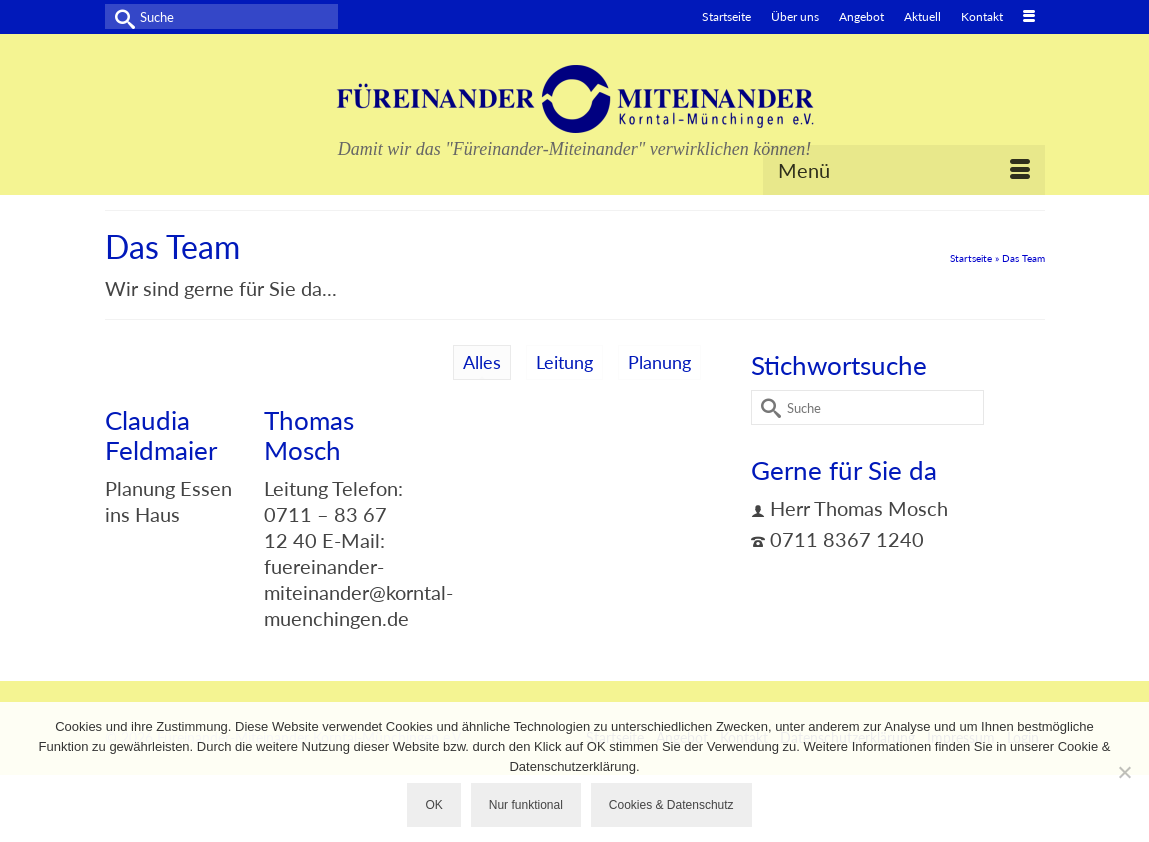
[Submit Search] (120, 16)
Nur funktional (526, 805)
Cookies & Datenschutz (671, 805)
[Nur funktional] (1124, 772)
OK (433, 805)
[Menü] (904, 170)
